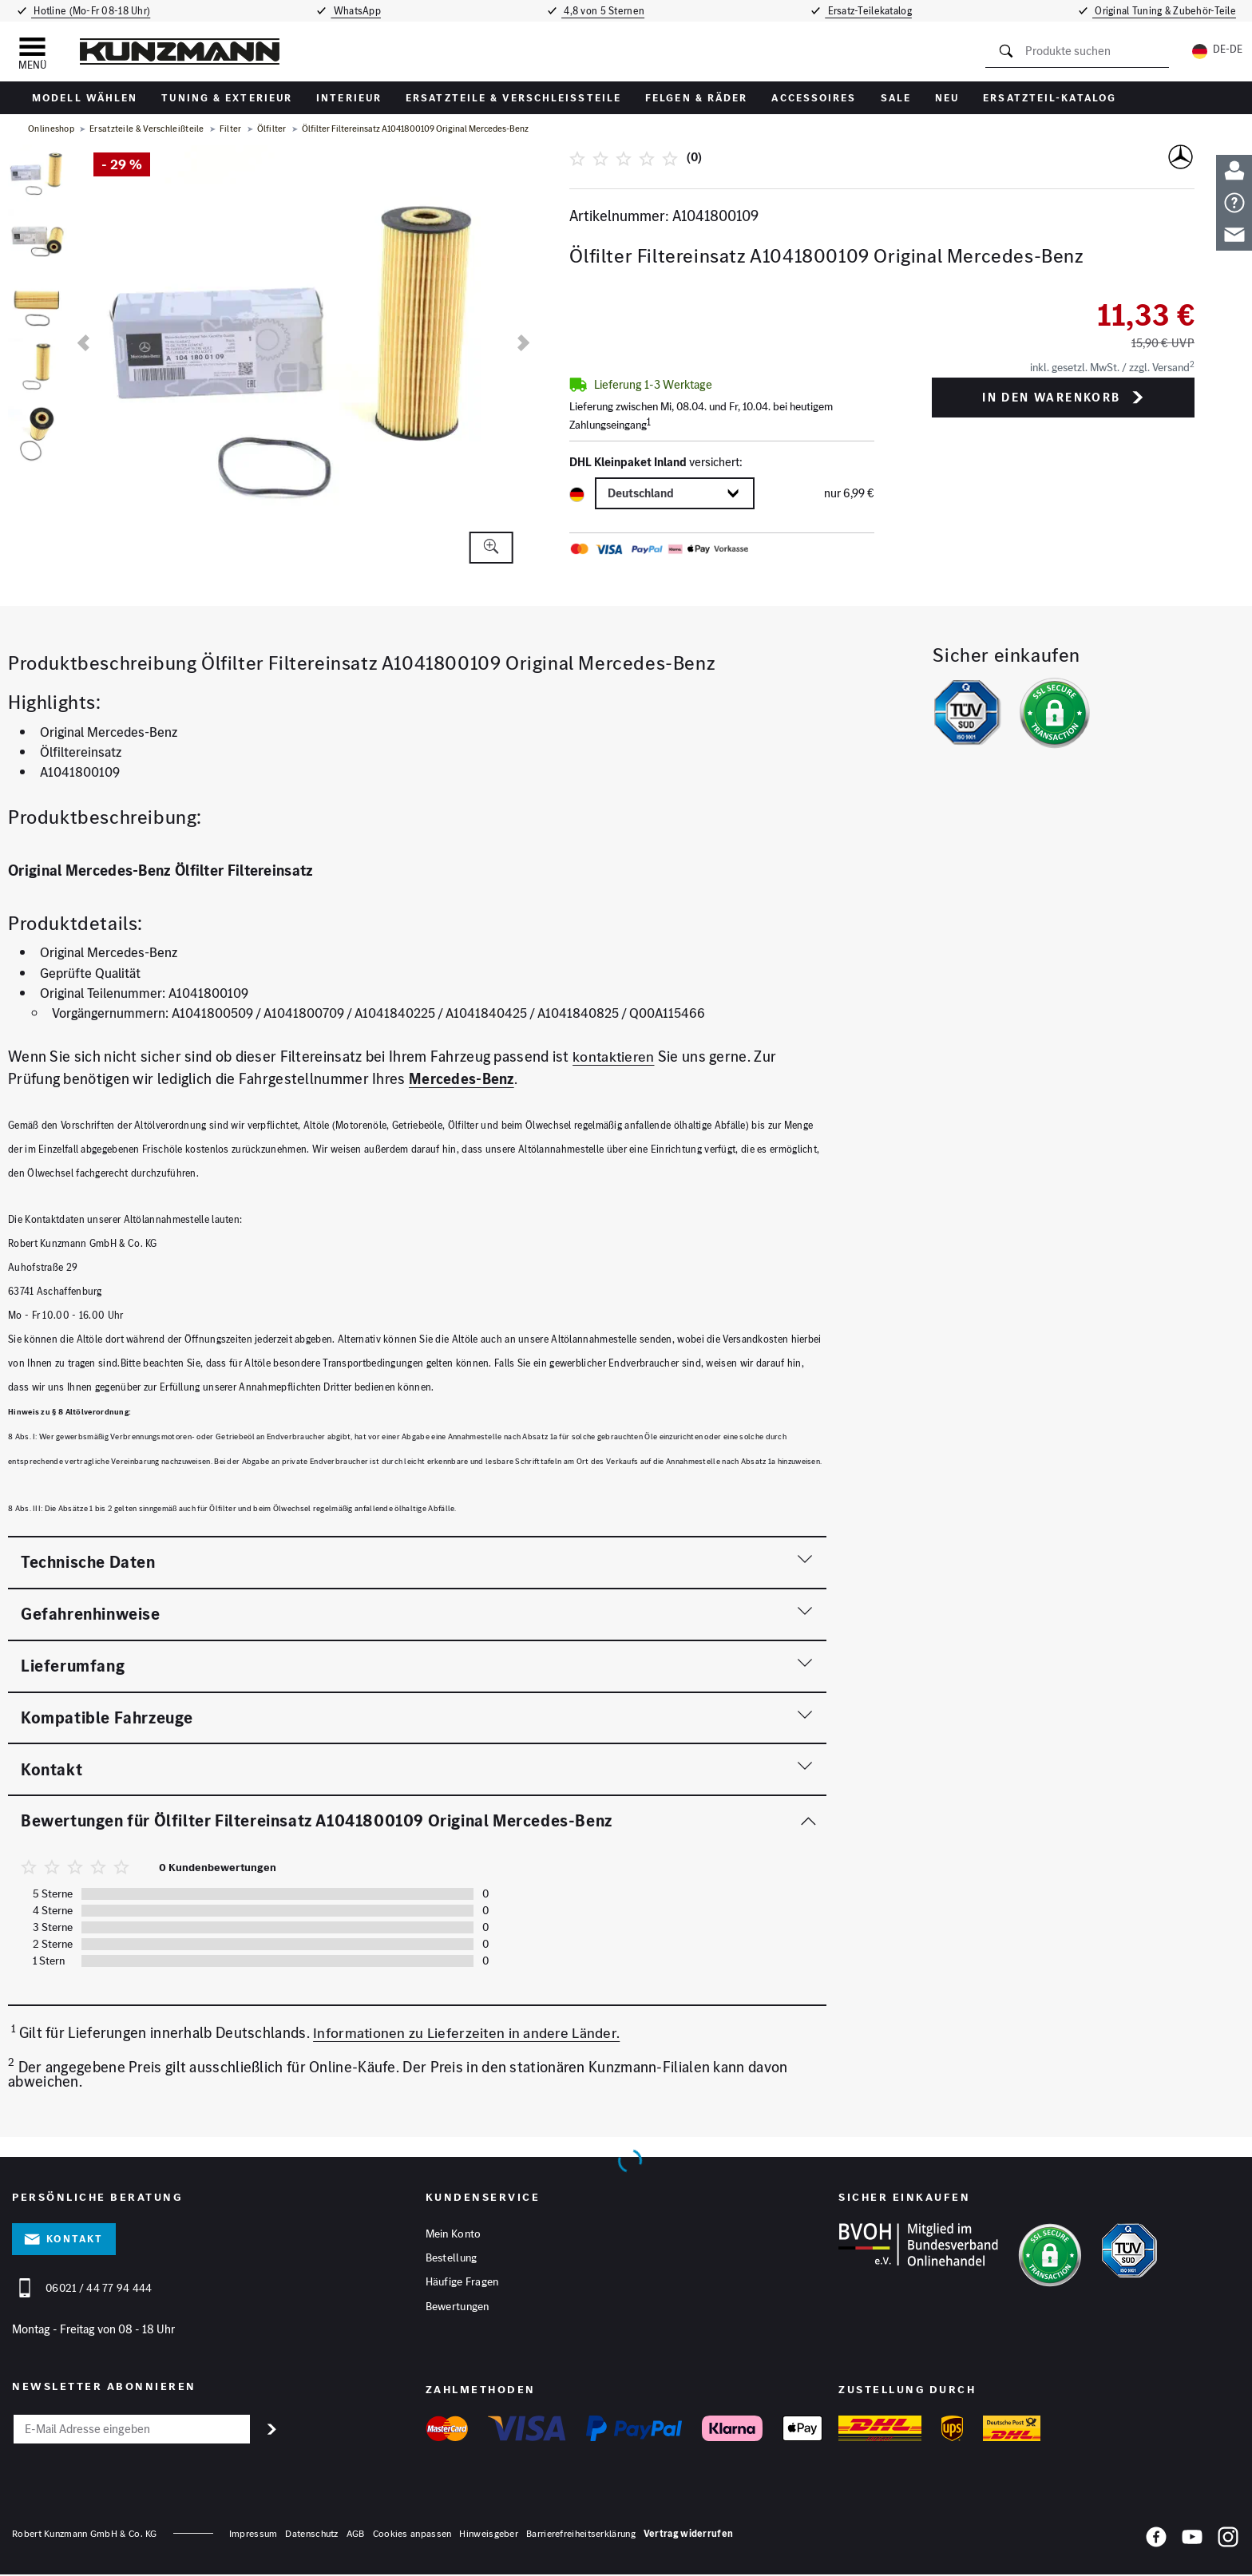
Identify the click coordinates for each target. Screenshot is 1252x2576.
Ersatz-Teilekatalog (873, 11)
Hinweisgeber (488, 2535)
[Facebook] (1156, 2541)
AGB (356, 2535)
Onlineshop (51, 128)
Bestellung (451, 2260)
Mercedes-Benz (462, 1079)
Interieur (349, 97)
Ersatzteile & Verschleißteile (513, 97)
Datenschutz (311, 2535)
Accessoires (813, 97)
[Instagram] (1228, 2541)
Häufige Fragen (462, 2285)
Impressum (253, 2535)
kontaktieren (614, 1056)
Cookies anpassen (412, 2535)
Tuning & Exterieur (226, 97)
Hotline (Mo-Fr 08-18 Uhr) (88, 11)
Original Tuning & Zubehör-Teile (1168, 11)
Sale (896, 97)
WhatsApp (356, 11)
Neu (947, 97)
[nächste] (523, 342)
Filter (231, 128)
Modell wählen (84, 97)
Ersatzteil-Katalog (1049, 97)
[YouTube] (1192, 2541)
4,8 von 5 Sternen (604, 11)
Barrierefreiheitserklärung (581, 2535)
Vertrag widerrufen (688, 2535)
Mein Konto (453, 2235)
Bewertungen (457, 2309)
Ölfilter (272, 128)
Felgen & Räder (696, 97)
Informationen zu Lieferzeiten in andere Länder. (467, 2033)
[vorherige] (83, 342)
